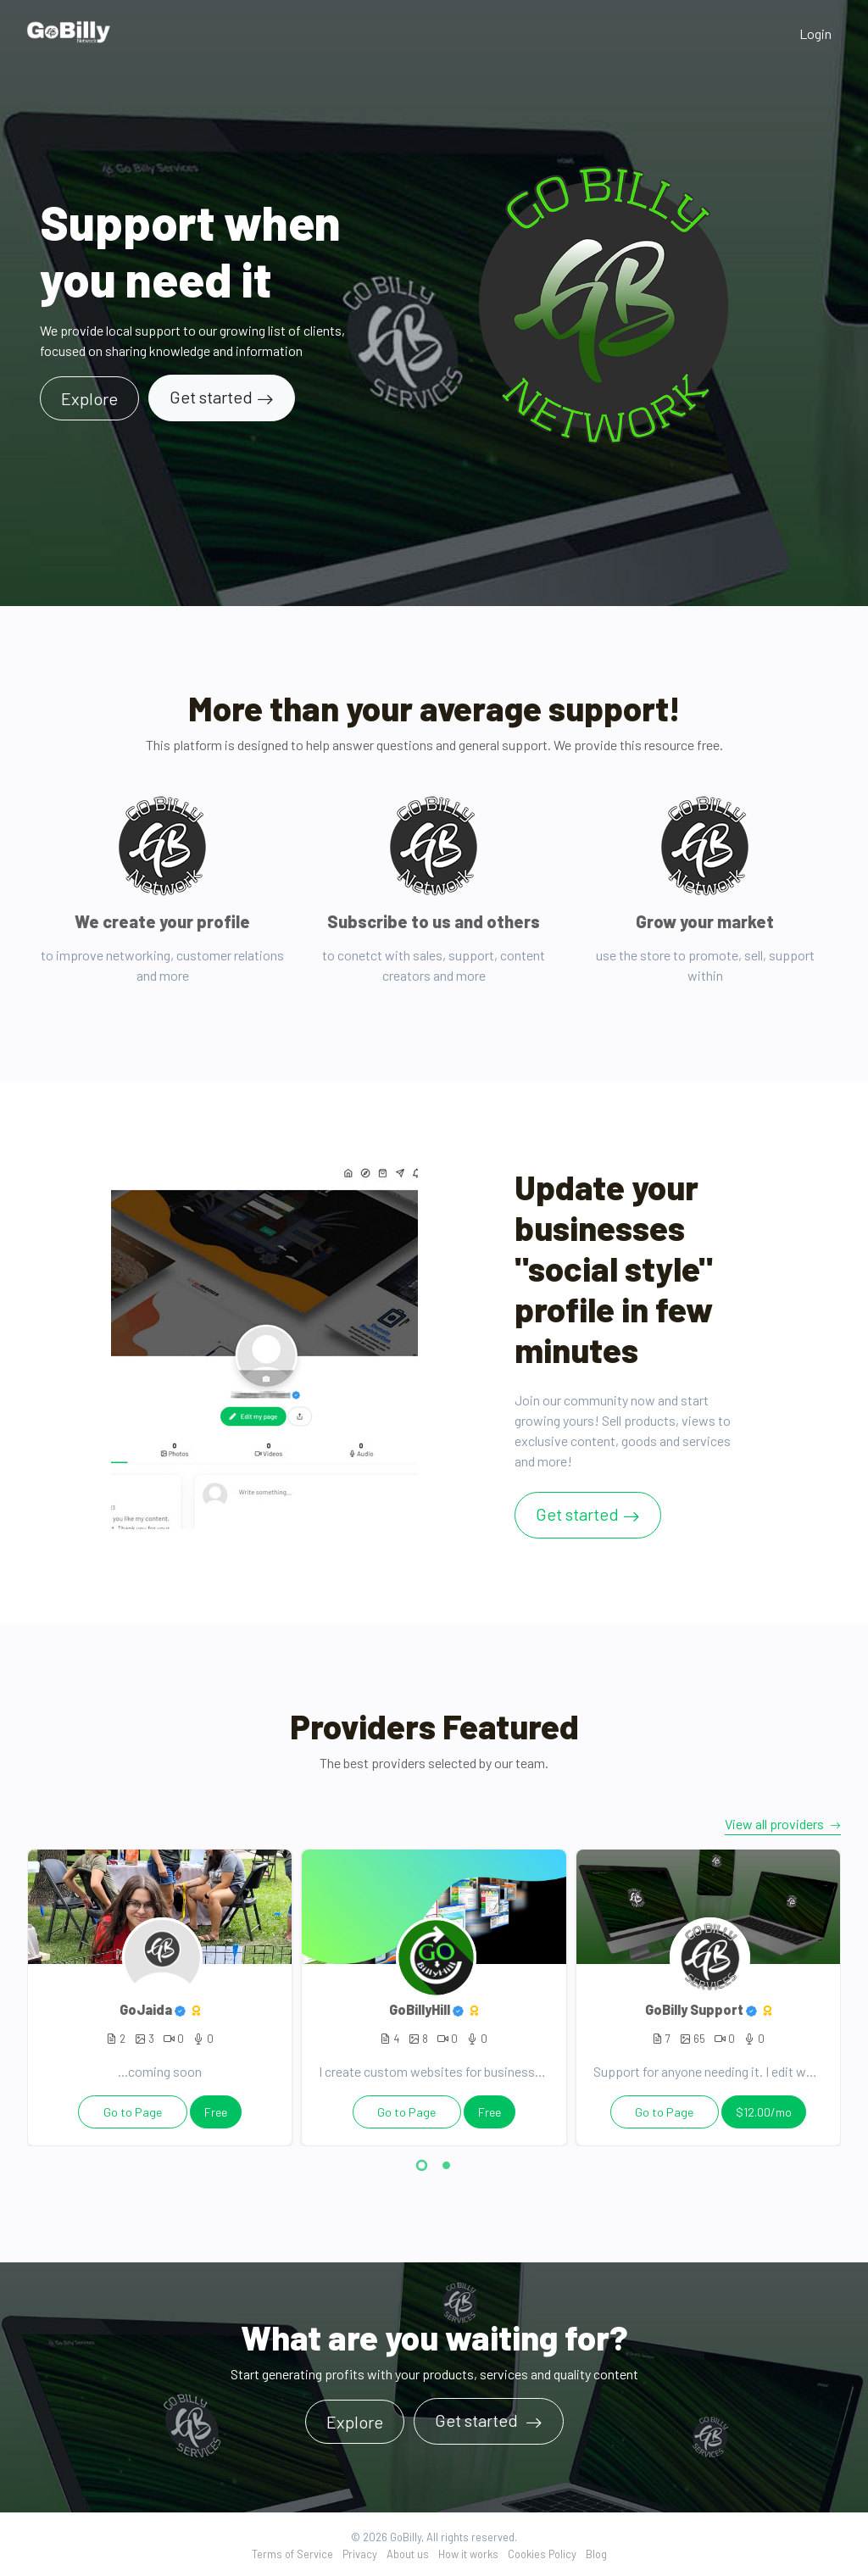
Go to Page (132, 2112)
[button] (421, 2168)
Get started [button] (478, 2420)
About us (408, 2554)
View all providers (783, 1824)
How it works (468, 2554)
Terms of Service (292, 2554)
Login (815, 33)
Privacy (359, 2554)
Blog (596, 2554)
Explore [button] (89, 398)
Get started (211, 397)
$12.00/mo (764, 2112)
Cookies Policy (542, 2554)
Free (215, 2112)
